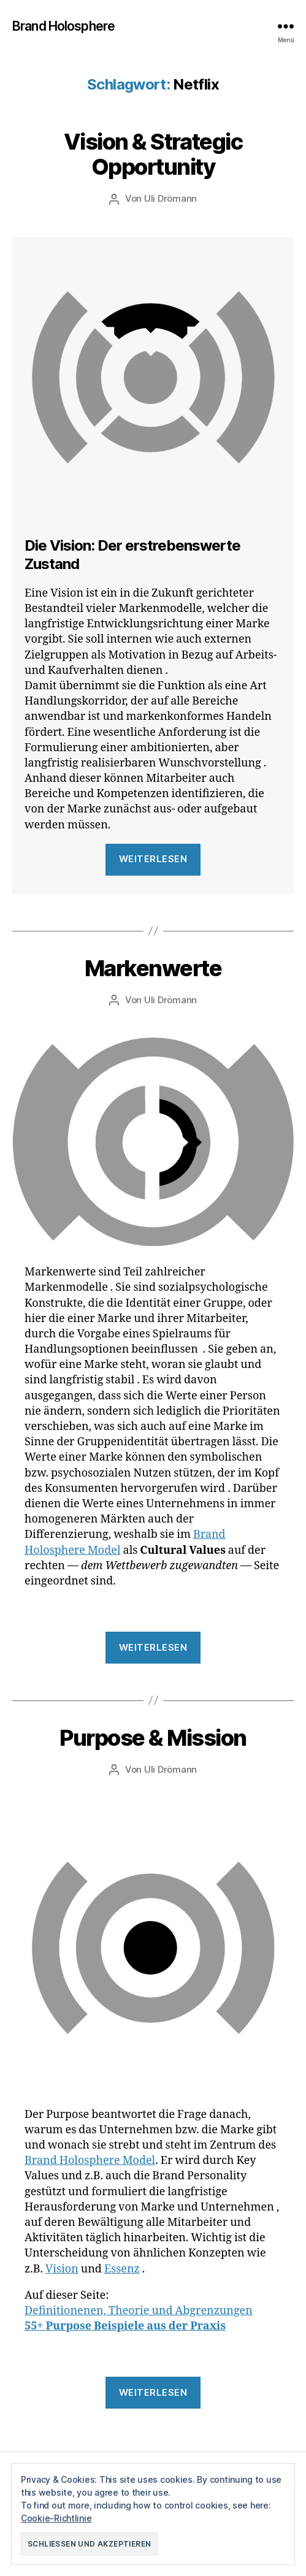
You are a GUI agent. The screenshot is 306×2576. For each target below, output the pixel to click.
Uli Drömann (170, 198)
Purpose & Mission (153, 1737)
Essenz (122, 2269)
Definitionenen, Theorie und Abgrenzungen (139, 2311)
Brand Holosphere (63, 26)
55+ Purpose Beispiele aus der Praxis (125, 2326)
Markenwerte (153, 968)
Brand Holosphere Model (90, 2161)
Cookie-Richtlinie (56, 2518)
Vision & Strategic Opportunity (153, 154)
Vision (61, 2269)
